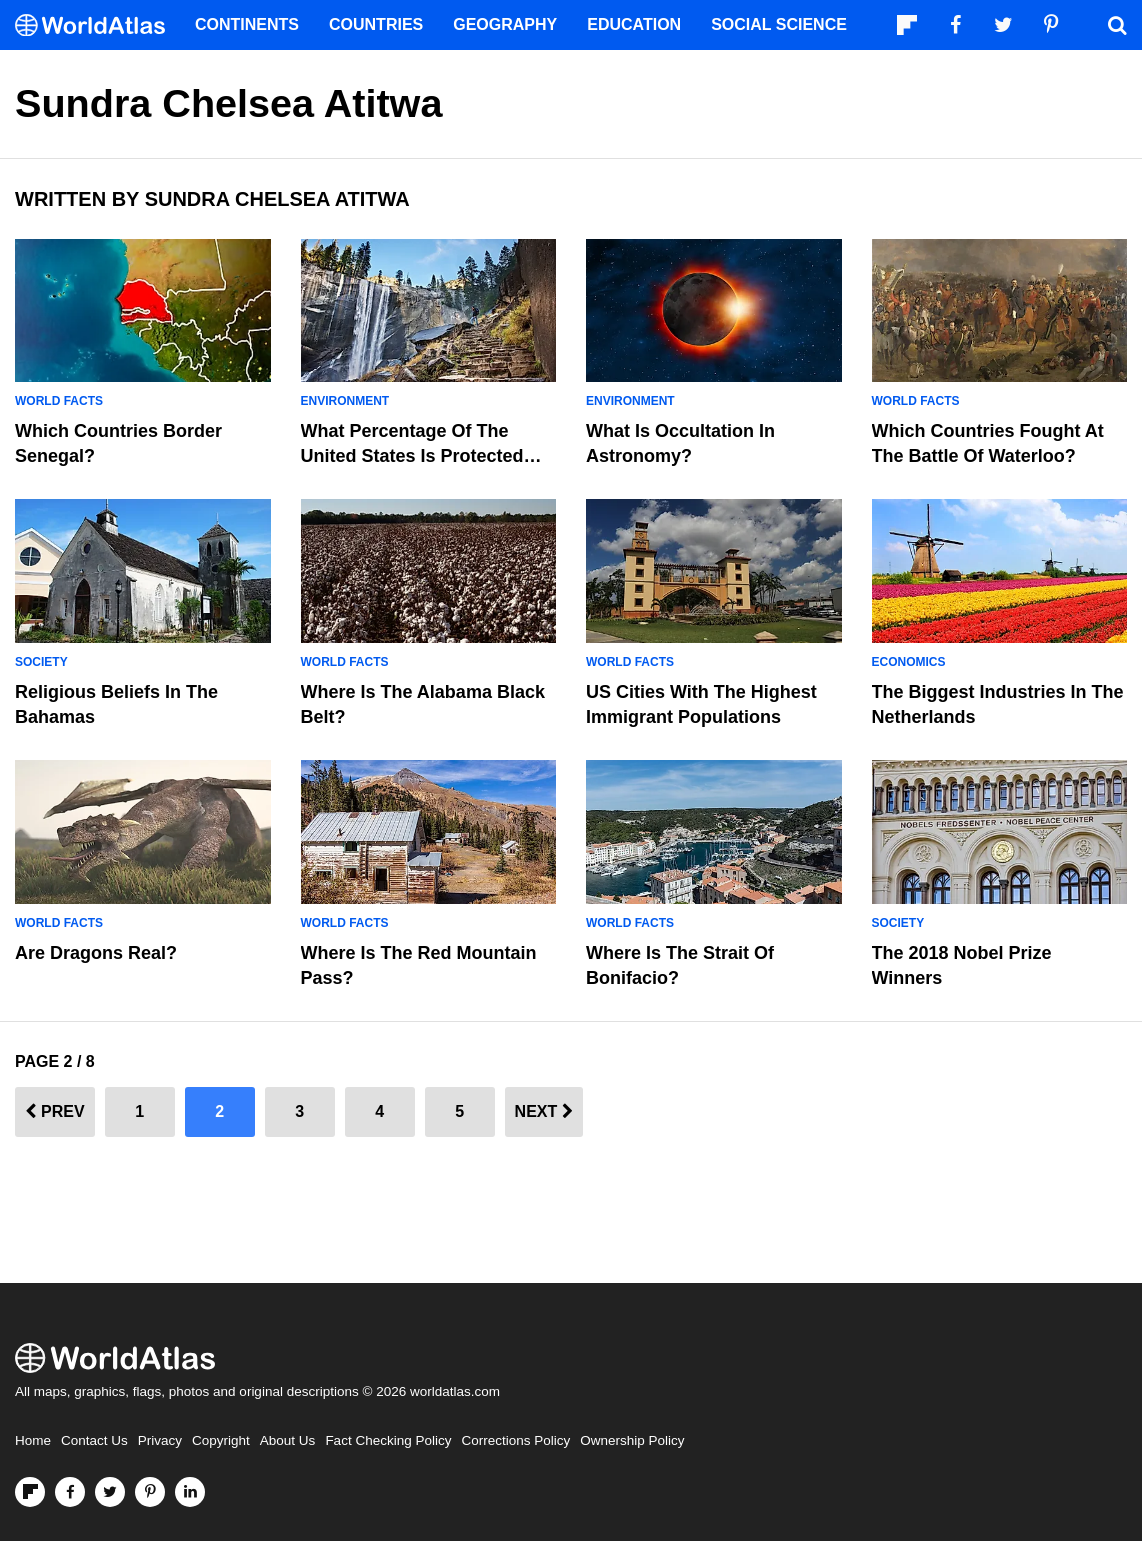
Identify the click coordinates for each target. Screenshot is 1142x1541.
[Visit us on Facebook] (70, 1492)
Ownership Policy (632, 1440)
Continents (247, 24)
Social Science (779, 24)
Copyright (221, 1440)
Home (33, 1440)
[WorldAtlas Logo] (97, 25)
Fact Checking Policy (388, 1440)
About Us (288, 1440)
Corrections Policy (515, 1440)
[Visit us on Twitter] (110, 1492)
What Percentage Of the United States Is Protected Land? (412, 456)
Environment (345, 401)
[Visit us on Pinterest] (150, 1492)
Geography (505, 24)
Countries (376, 24)
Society (41, 662)
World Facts (59, 401)
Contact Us (94, 1440)
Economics (909, 662)
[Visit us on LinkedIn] (190, 1492)
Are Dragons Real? (96, 953)
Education (634, 24)
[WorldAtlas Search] (1117, 25)
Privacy (160, 1440)
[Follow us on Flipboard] (30, 1492)
